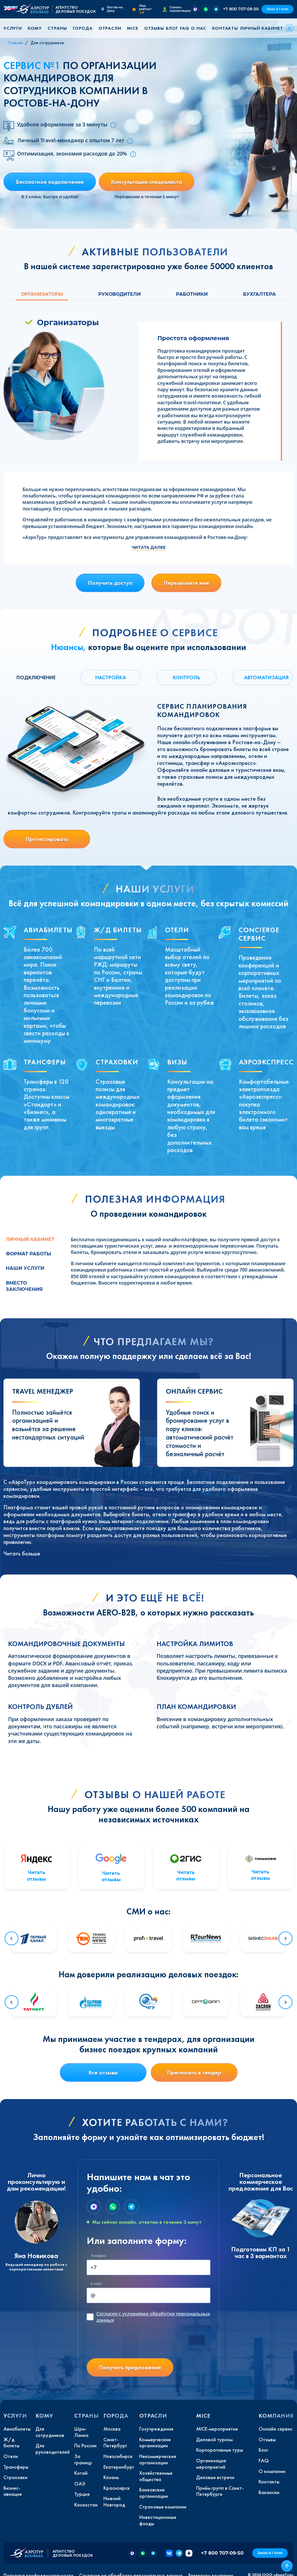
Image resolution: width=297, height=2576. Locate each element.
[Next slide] (285, 1938)
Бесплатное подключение (50, 182)
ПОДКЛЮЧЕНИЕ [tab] (35, 677)
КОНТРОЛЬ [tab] (186, 677)
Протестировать (46, 839)
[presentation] (131, 2342)
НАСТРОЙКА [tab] (110, 677)
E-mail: (96, 2283)
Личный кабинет (261, 28)
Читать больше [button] (21, 1553)
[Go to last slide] (11, 1938)
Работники (192, 294)
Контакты (225, 28)
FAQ (184, 28)
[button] (14, 28)
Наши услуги (25, 1268)
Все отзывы (103, 2072)
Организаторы (42, 294)
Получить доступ (110, 583)
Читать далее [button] (149, 547)
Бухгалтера (259, 294)
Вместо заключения (24, 1286)
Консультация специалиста (146, 182)
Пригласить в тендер (194, 2072)
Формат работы (28, 1254)
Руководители (119, 294)
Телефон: (98, 2255)
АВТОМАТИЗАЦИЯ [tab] (266, 677)
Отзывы (154, 28)
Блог (172, 28)
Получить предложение (130, 2367)
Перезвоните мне (186, 583)
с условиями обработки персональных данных (153, 2317)
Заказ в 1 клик (277, 9)
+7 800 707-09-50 (241, 9)
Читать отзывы (36, 1876)
